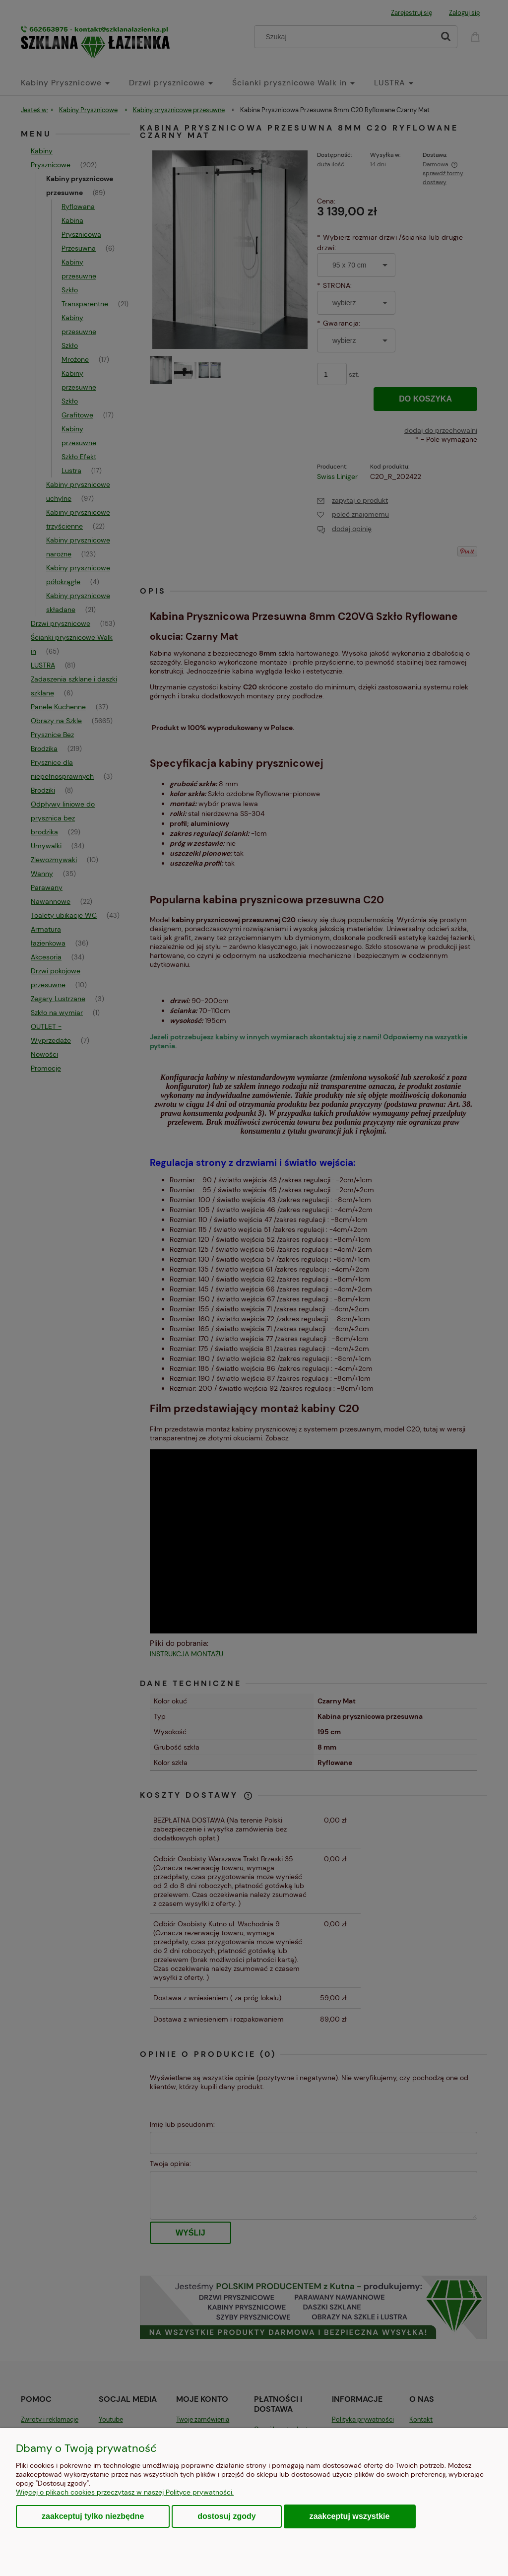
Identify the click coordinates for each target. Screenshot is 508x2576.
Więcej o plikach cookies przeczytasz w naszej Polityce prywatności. (125, 2492)
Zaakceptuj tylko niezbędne (93, 2516)
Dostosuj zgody (226, 2516)
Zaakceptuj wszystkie (350, 2515)
